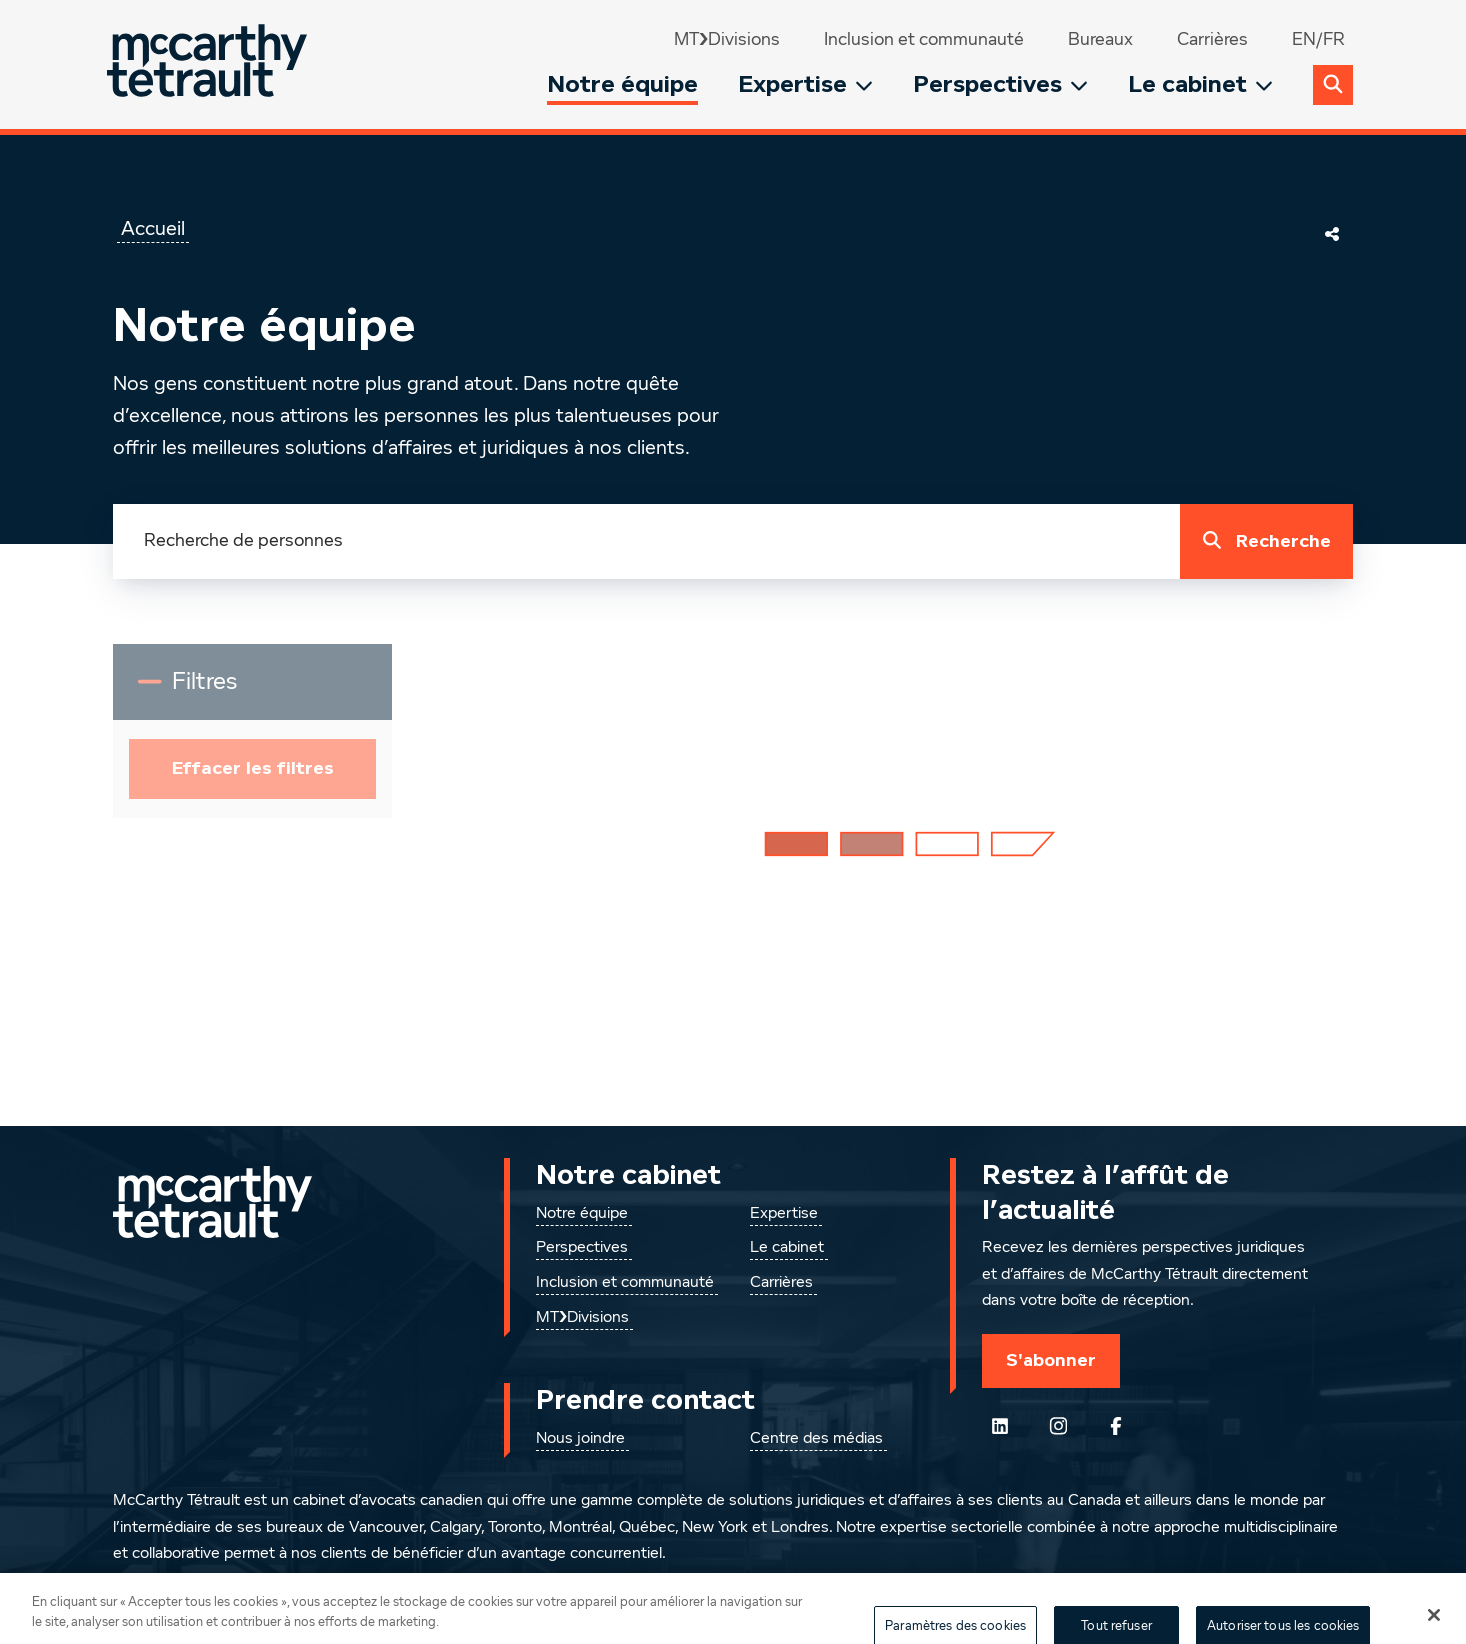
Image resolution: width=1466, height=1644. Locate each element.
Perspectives (1000, 84)
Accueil (153, 229)
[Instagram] (1058, 1426)
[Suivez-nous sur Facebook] (1116, 1426)
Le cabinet (1200, 84)
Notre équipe (622, 84)
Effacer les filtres (253, 768)
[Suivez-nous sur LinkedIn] (1000, 1426)
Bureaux (1100, 40)
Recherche (1262, 541)
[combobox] (646, 541)
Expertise (805, 84)
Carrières (1212, 40)
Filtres (228, 690)
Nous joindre (580, 1439)
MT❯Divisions (727, 40)
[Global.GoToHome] (209, 64)
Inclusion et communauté (924, 40)
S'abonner (1051, 1360)
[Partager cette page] (1332, 234)
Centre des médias (816, 1439)
